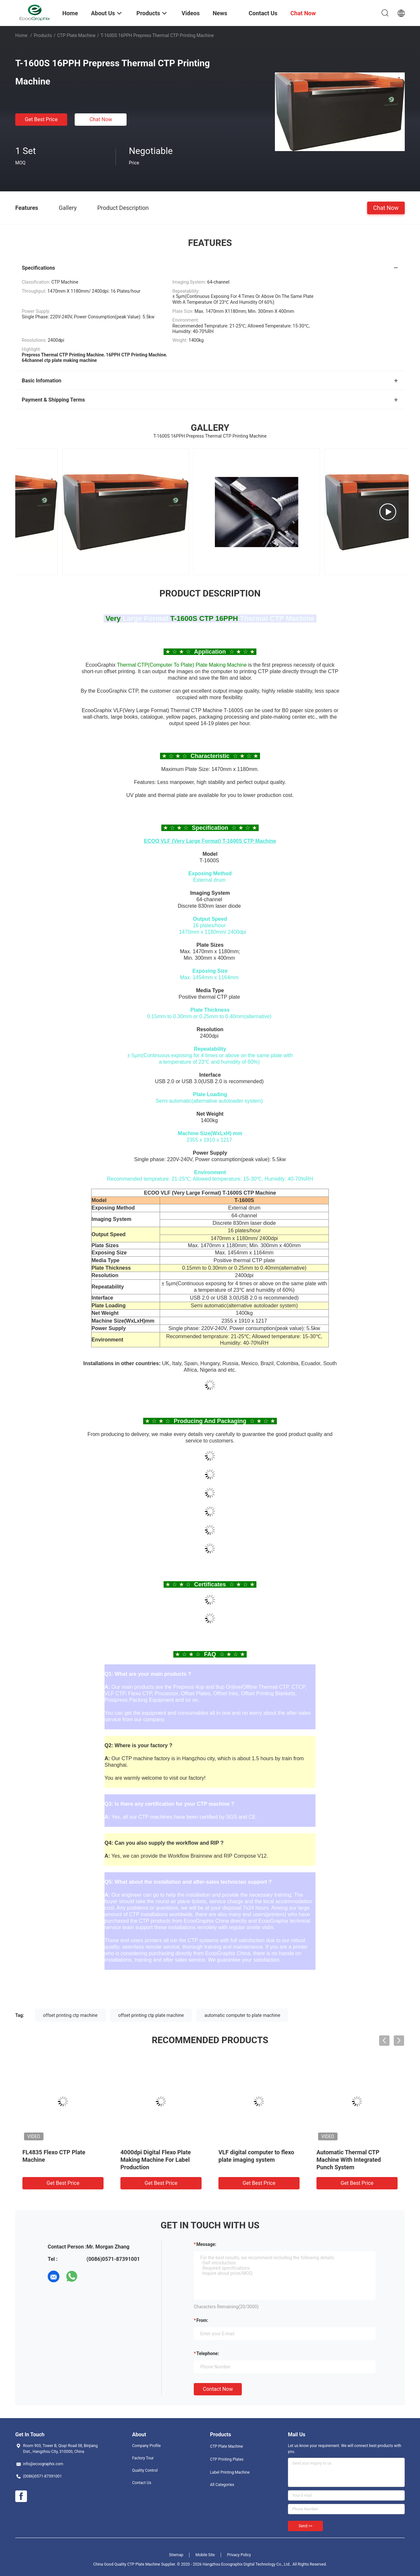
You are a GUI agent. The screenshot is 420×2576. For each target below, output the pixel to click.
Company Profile (146, 2445)
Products (43, 35)
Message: (206, 2244)
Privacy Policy (239, 2555)
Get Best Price (41, 119)
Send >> (305, 2526)
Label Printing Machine (230, 2472)
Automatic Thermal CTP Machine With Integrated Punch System (348, 2160)
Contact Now (218, 2389)
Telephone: (207, 2353)
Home (21, 35)
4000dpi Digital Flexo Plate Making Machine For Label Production (155, 2160)
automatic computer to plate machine (242, 2015)
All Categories (222, 2484)
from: (202, 2320)
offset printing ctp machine (70, 2015)
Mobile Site (205, 2555)
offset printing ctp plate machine (151, 2015)
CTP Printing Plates (226, 2459)
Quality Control (145, 2470)
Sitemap (176, 2555)
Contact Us (141, 2482)
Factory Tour (143, 2458)
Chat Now (101, 119)
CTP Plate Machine (76, 35)
